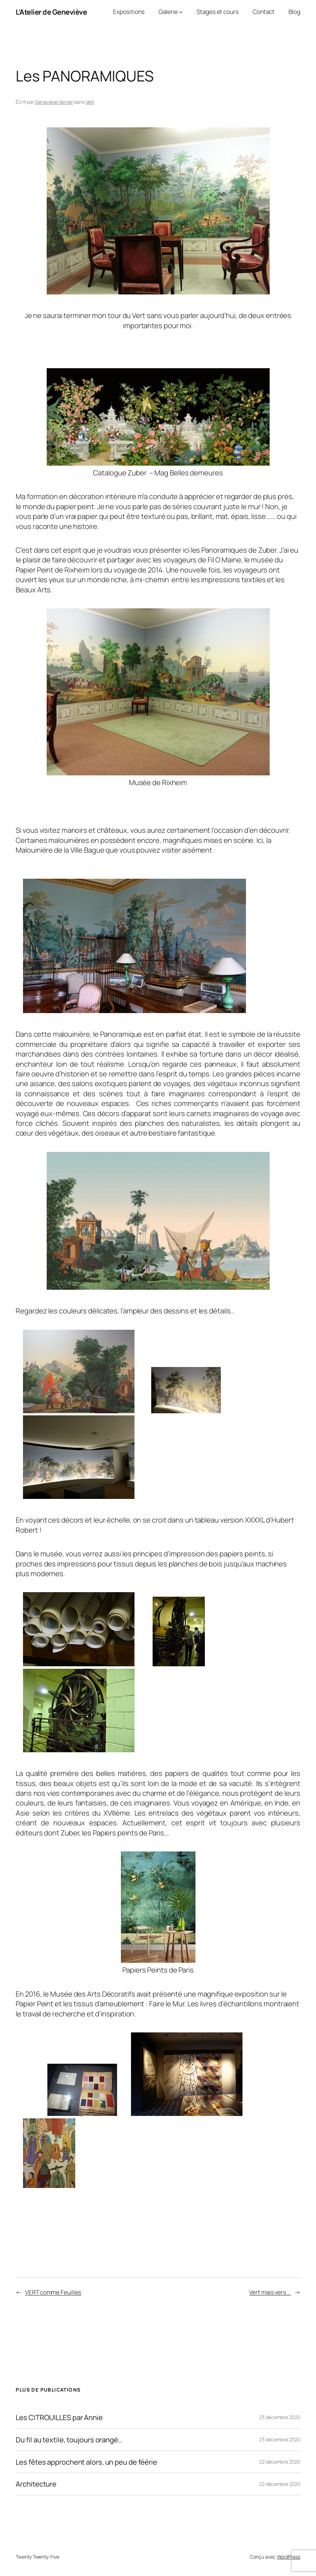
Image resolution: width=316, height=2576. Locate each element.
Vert (90, 101)
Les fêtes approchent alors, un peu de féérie (86, 2462)
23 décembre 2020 (279, 2417)
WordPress (288, 2556)
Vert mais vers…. (270, 2292)
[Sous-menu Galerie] (181, 12)
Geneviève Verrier (54, 101)
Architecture (36, 2484)
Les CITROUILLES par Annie (59, 2417)
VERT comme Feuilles (53, 2292)
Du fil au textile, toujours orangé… (69, 2440)
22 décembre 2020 (279, 2461)
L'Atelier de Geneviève (51, 12)
